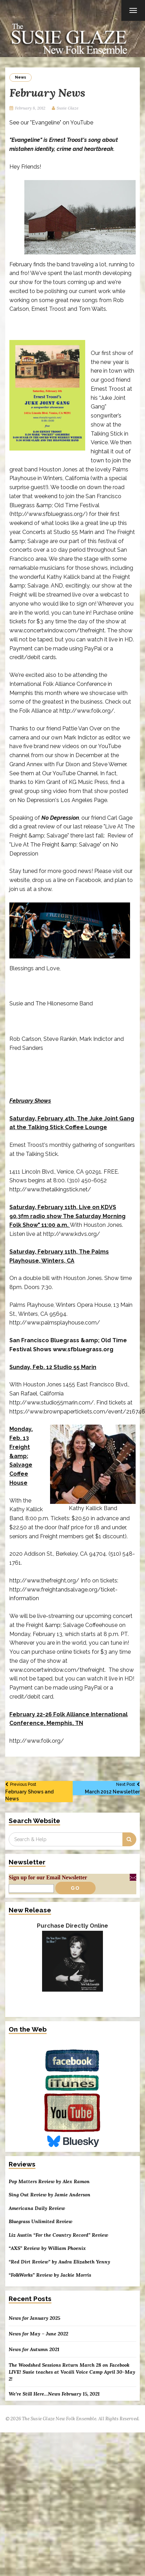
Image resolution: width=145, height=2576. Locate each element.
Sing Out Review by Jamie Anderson (49, 2195)
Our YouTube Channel (70, 773)
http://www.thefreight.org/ (44, 1580)
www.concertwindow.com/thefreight (57, 630)
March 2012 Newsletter (109, 1788)
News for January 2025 (34, 2318)
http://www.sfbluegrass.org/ (48, 514)
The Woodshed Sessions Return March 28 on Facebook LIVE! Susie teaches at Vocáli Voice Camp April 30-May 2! (72, 2372)
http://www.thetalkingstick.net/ (50, 1189)
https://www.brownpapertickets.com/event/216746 (77, 1411)
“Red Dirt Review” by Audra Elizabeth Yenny (59, 2262)
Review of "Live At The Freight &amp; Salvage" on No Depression (71, 844)
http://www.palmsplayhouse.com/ (54, 1322)
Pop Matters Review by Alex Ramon (49, 2182)
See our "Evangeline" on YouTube (51, 122)
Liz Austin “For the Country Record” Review (58, 2235)
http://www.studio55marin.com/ (51, 1402)
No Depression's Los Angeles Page (62, 800)
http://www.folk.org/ (86, 710)
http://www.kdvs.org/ (71, 1234)
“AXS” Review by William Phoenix (47, 2248)
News (20, 77)
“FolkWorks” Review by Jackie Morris (50, 2275)
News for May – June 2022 (38, 2334)
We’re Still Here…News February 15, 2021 (54, 2394)
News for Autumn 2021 (34, 2349)
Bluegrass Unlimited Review (40, 2222)
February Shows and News (36, 1791)
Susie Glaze (68, 108)
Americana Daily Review (37, 2208)
